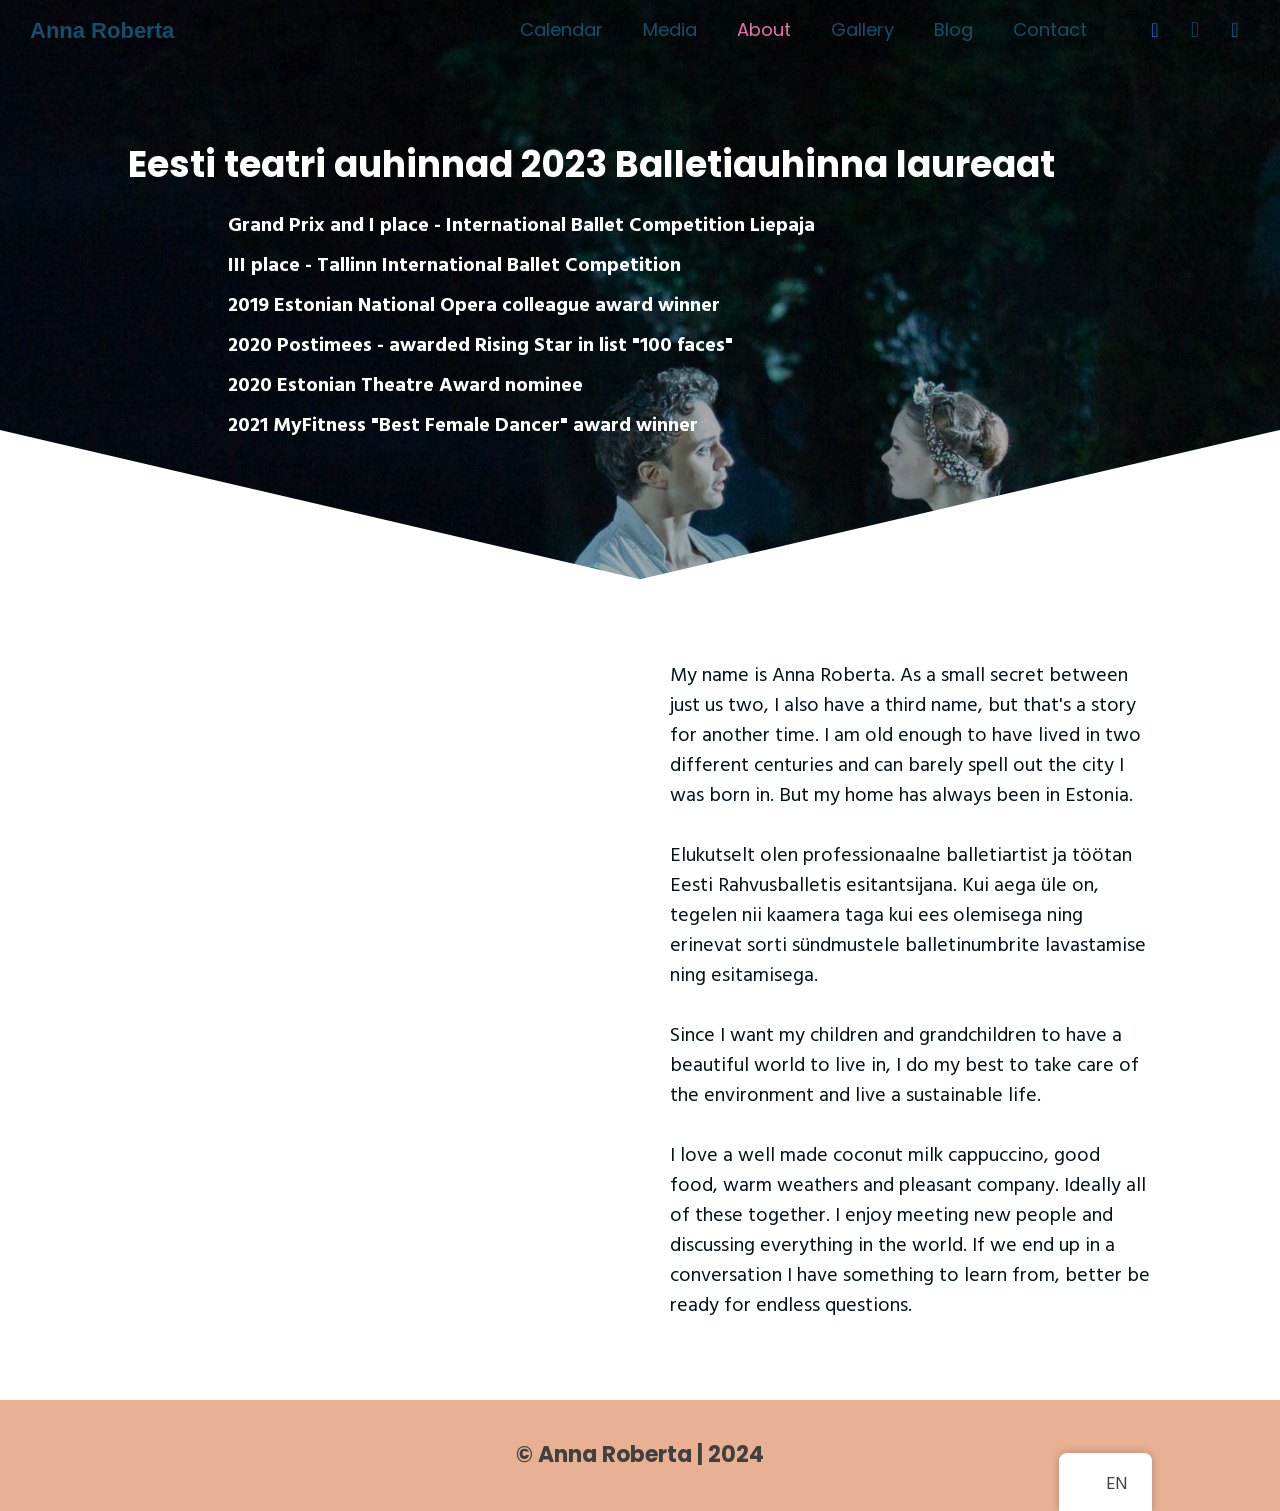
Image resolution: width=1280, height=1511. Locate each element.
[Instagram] (1195, 30)
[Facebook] (1155, 30)
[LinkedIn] (1235, 30)
